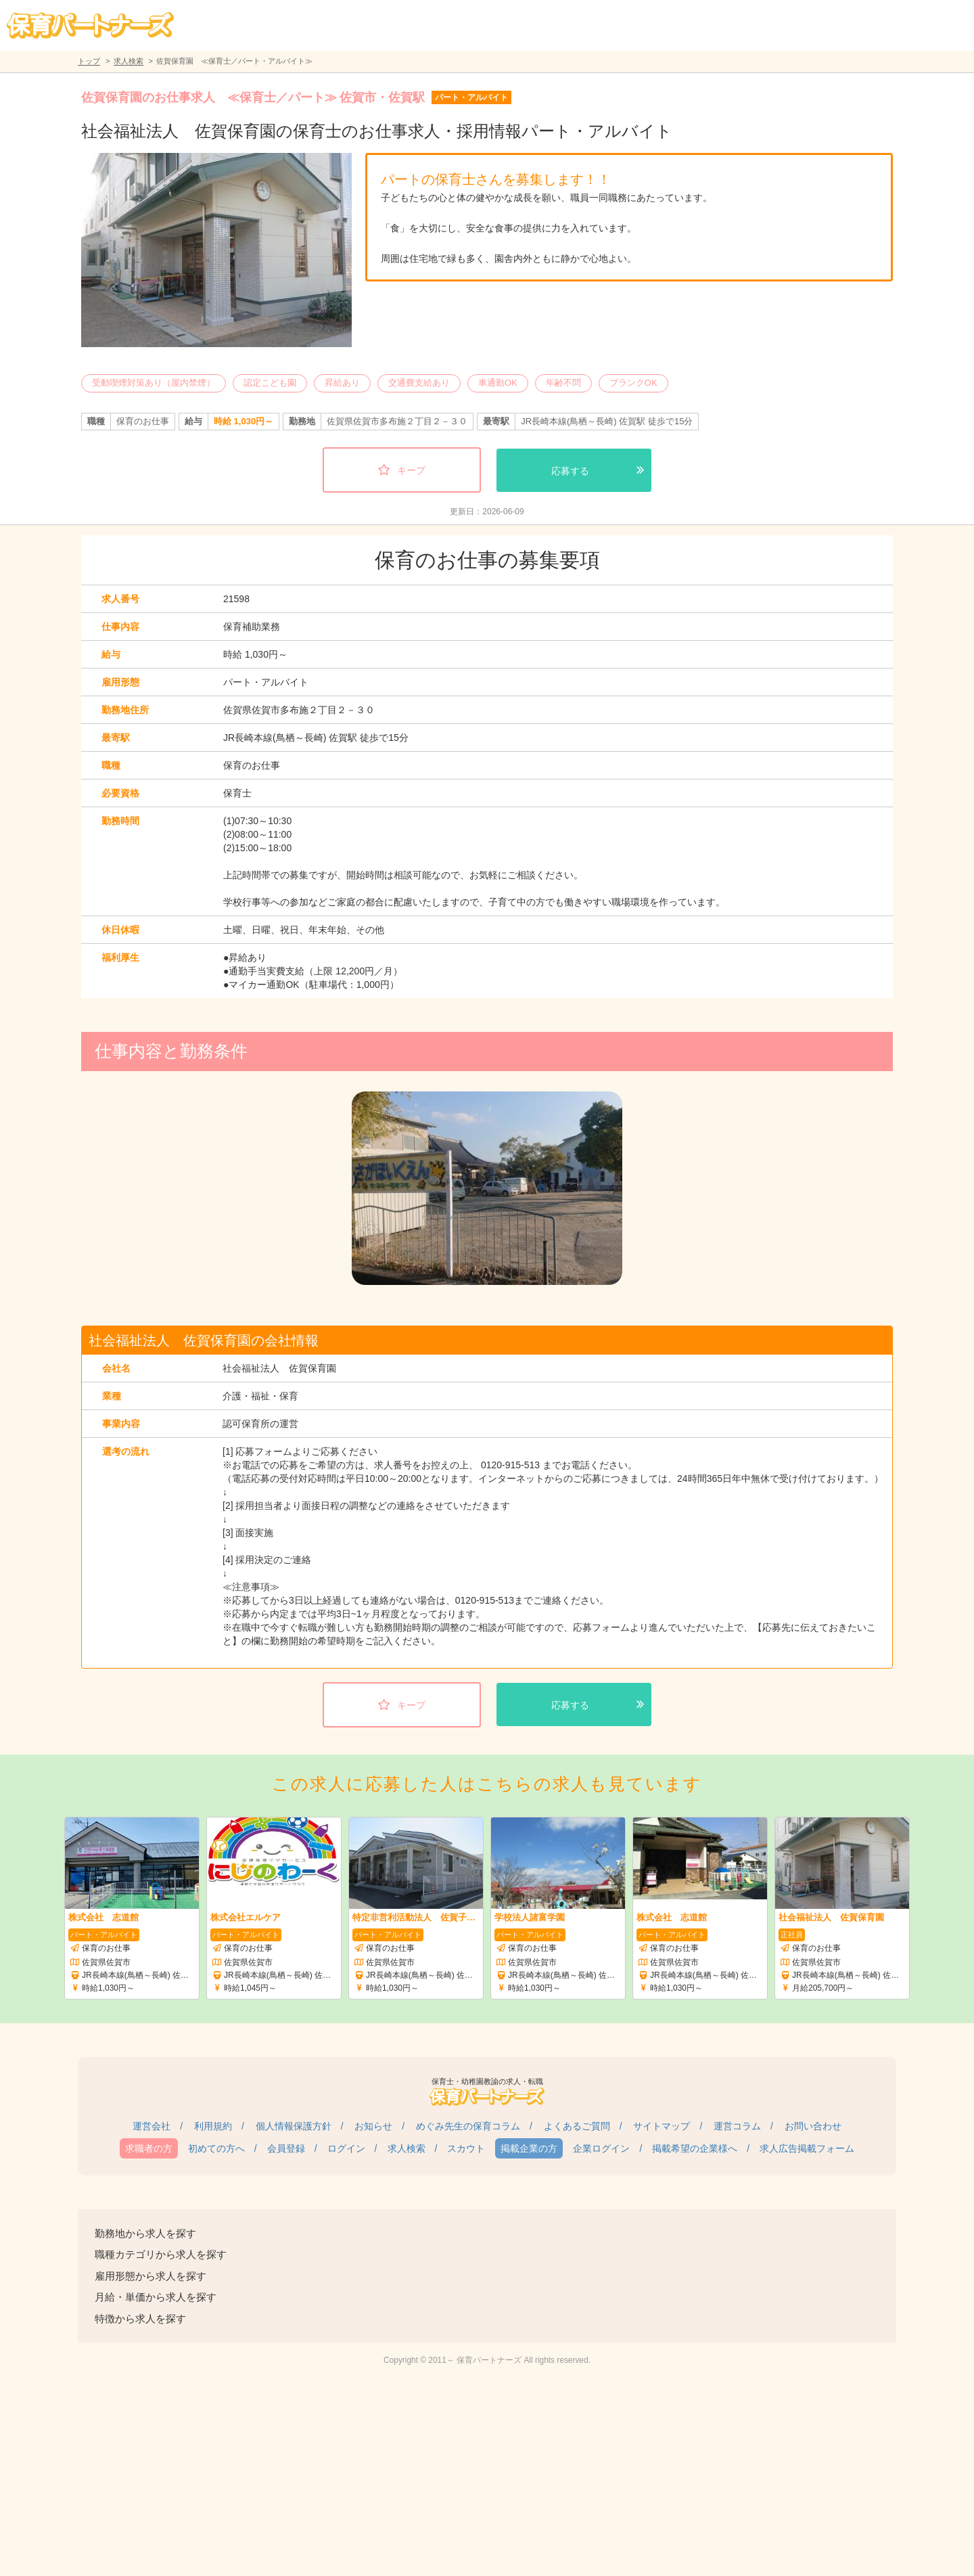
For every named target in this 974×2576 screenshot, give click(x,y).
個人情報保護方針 (293, 2126)
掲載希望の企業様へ (694, 2148)
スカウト (466, 2148)
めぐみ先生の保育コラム (468, 2126)
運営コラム (737, 2126)
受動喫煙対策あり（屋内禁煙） (153, 383)
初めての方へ (216, 2148)
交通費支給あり (419, 383)
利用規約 (213, 2126)
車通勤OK (497, 383)
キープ (411, 470)
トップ (89, 61)
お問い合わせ (813, 2126)
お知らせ (373, 2126)
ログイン (346, 2148)
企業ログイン (601, 2148)
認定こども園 (270, 383)
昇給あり (342, 383)
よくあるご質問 (577, 2126)
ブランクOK (633, 383)
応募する (570, 471)
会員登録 (286, 2148)
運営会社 (151, 2126)
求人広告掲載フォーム (807, 2148)
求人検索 (128, 61)
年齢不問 (563, 383)
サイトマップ (661, 2126)
